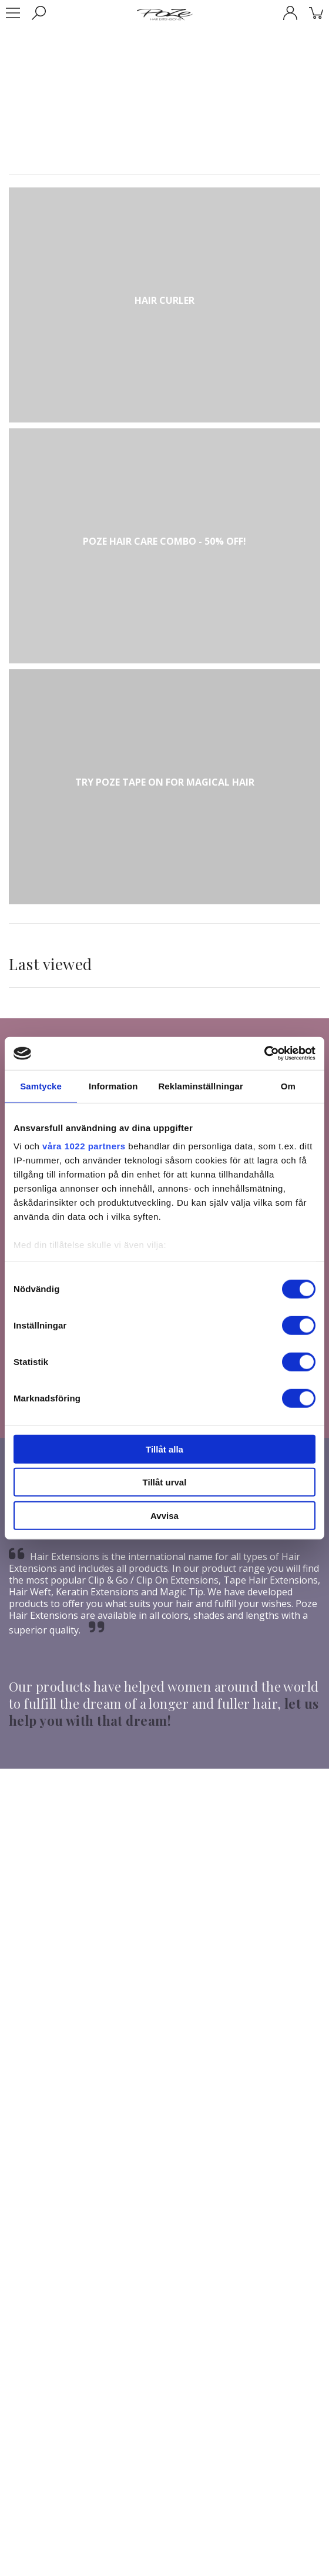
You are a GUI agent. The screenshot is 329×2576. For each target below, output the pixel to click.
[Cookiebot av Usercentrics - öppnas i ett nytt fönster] (264, 1053)
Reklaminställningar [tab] (200, 1086)
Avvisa (164, 1515)
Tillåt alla (164, 1449)
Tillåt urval (165, 1482)
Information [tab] (113, 1086)
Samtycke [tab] (41, 1086)
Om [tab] (288, 1086)
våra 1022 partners (84, 1146)
